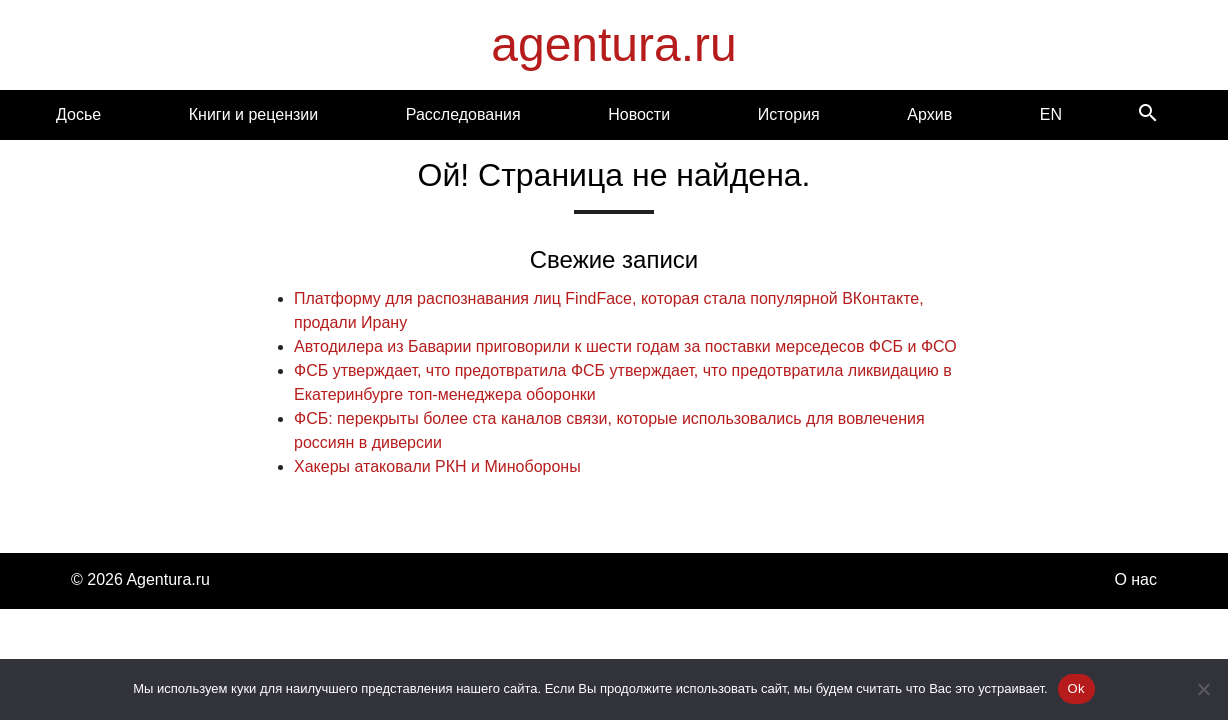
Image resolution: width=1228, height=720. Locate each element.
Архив (929, 114)
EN (1051, 114)
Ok (1076, 688)
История (789, 114)
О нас (1135, 579)
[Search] (1148, 114)
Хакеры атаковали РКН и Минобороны (437, 466)
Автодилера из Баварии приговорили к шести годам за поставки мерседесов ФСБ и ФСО (625, 346)
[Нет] (1203, 689)
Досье (78, 114)
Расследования (463, 114)
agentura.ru (614, 44)
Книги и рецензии (253, 114)
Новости (639, 114)
